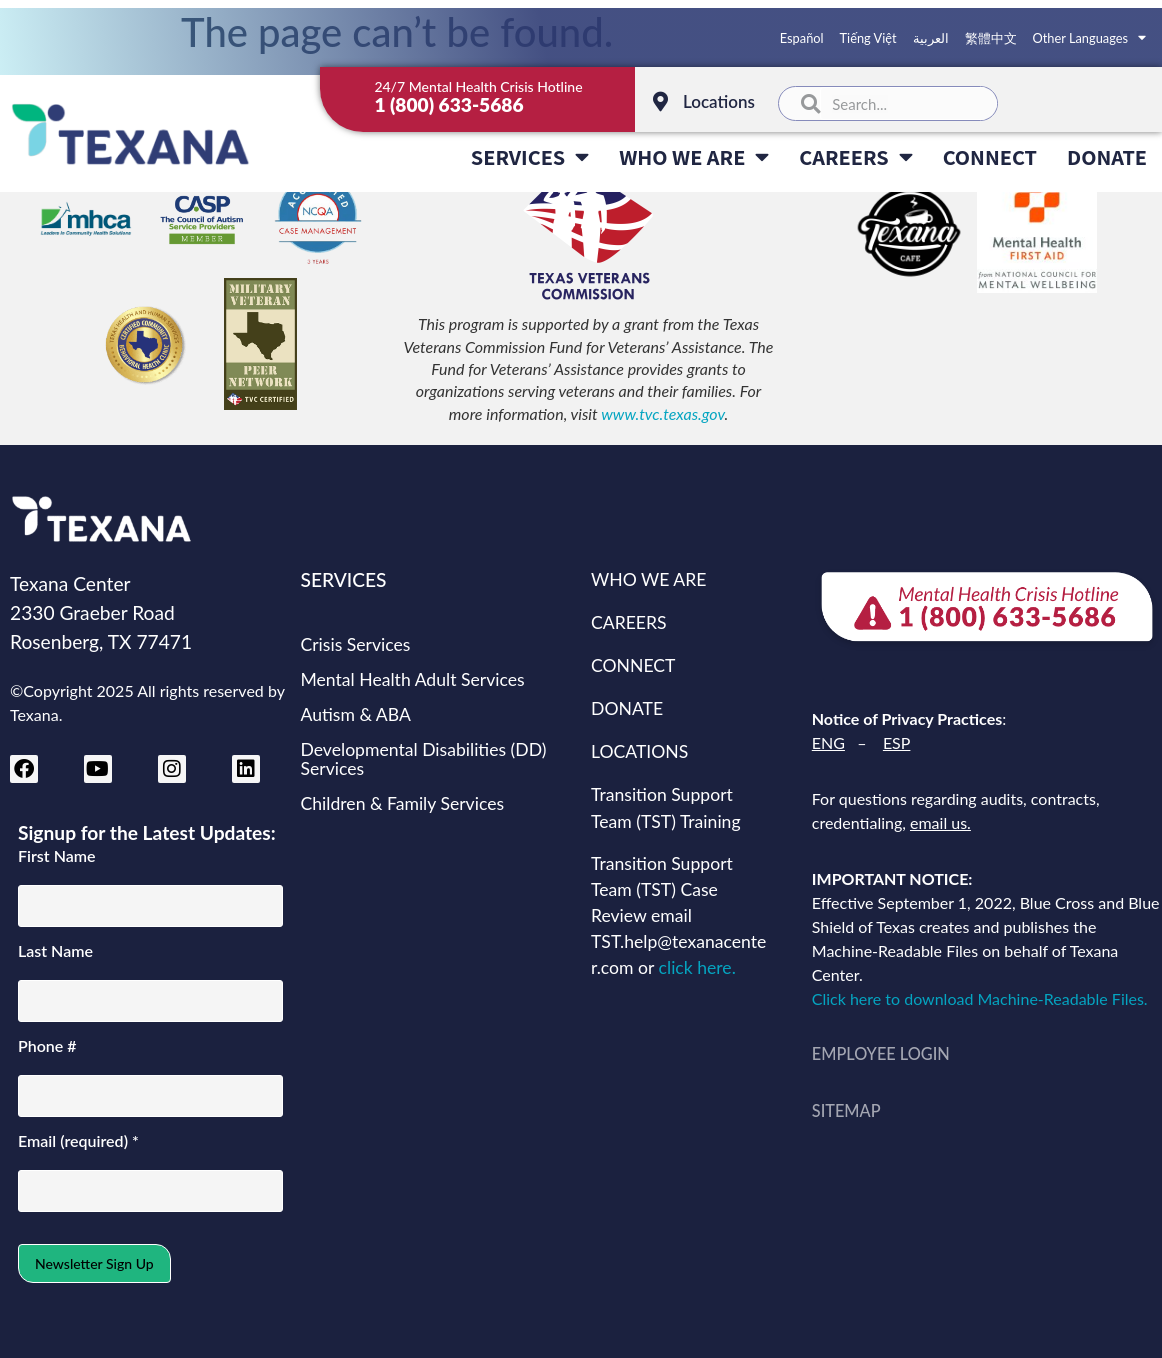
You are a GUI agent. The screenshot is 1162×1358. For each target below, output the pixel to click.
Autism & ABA (356, 714)
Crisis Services (356, 644)
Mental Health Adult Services (413, 679)
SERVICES (530, 157)
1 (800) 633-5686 (448, 104)
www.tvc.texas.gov (662, 413)
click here (695, 967)
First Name (57, 856)
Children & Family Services (403, 803)
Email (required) (78, 1141)
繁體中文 (991, 38)
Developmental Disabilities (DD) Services (424, 759)
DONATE (1107, 156)
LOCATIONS (639, 751)
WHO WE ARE (694, 157)
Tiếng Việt (868, 38)
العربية (931, 38)
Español (802, 38)
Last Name (55, 951)
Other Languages (1089, 38)
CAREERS (855, 157)
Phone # (47, 1046)
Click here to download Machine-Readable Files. (984, 998)
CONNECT (990, 156)
